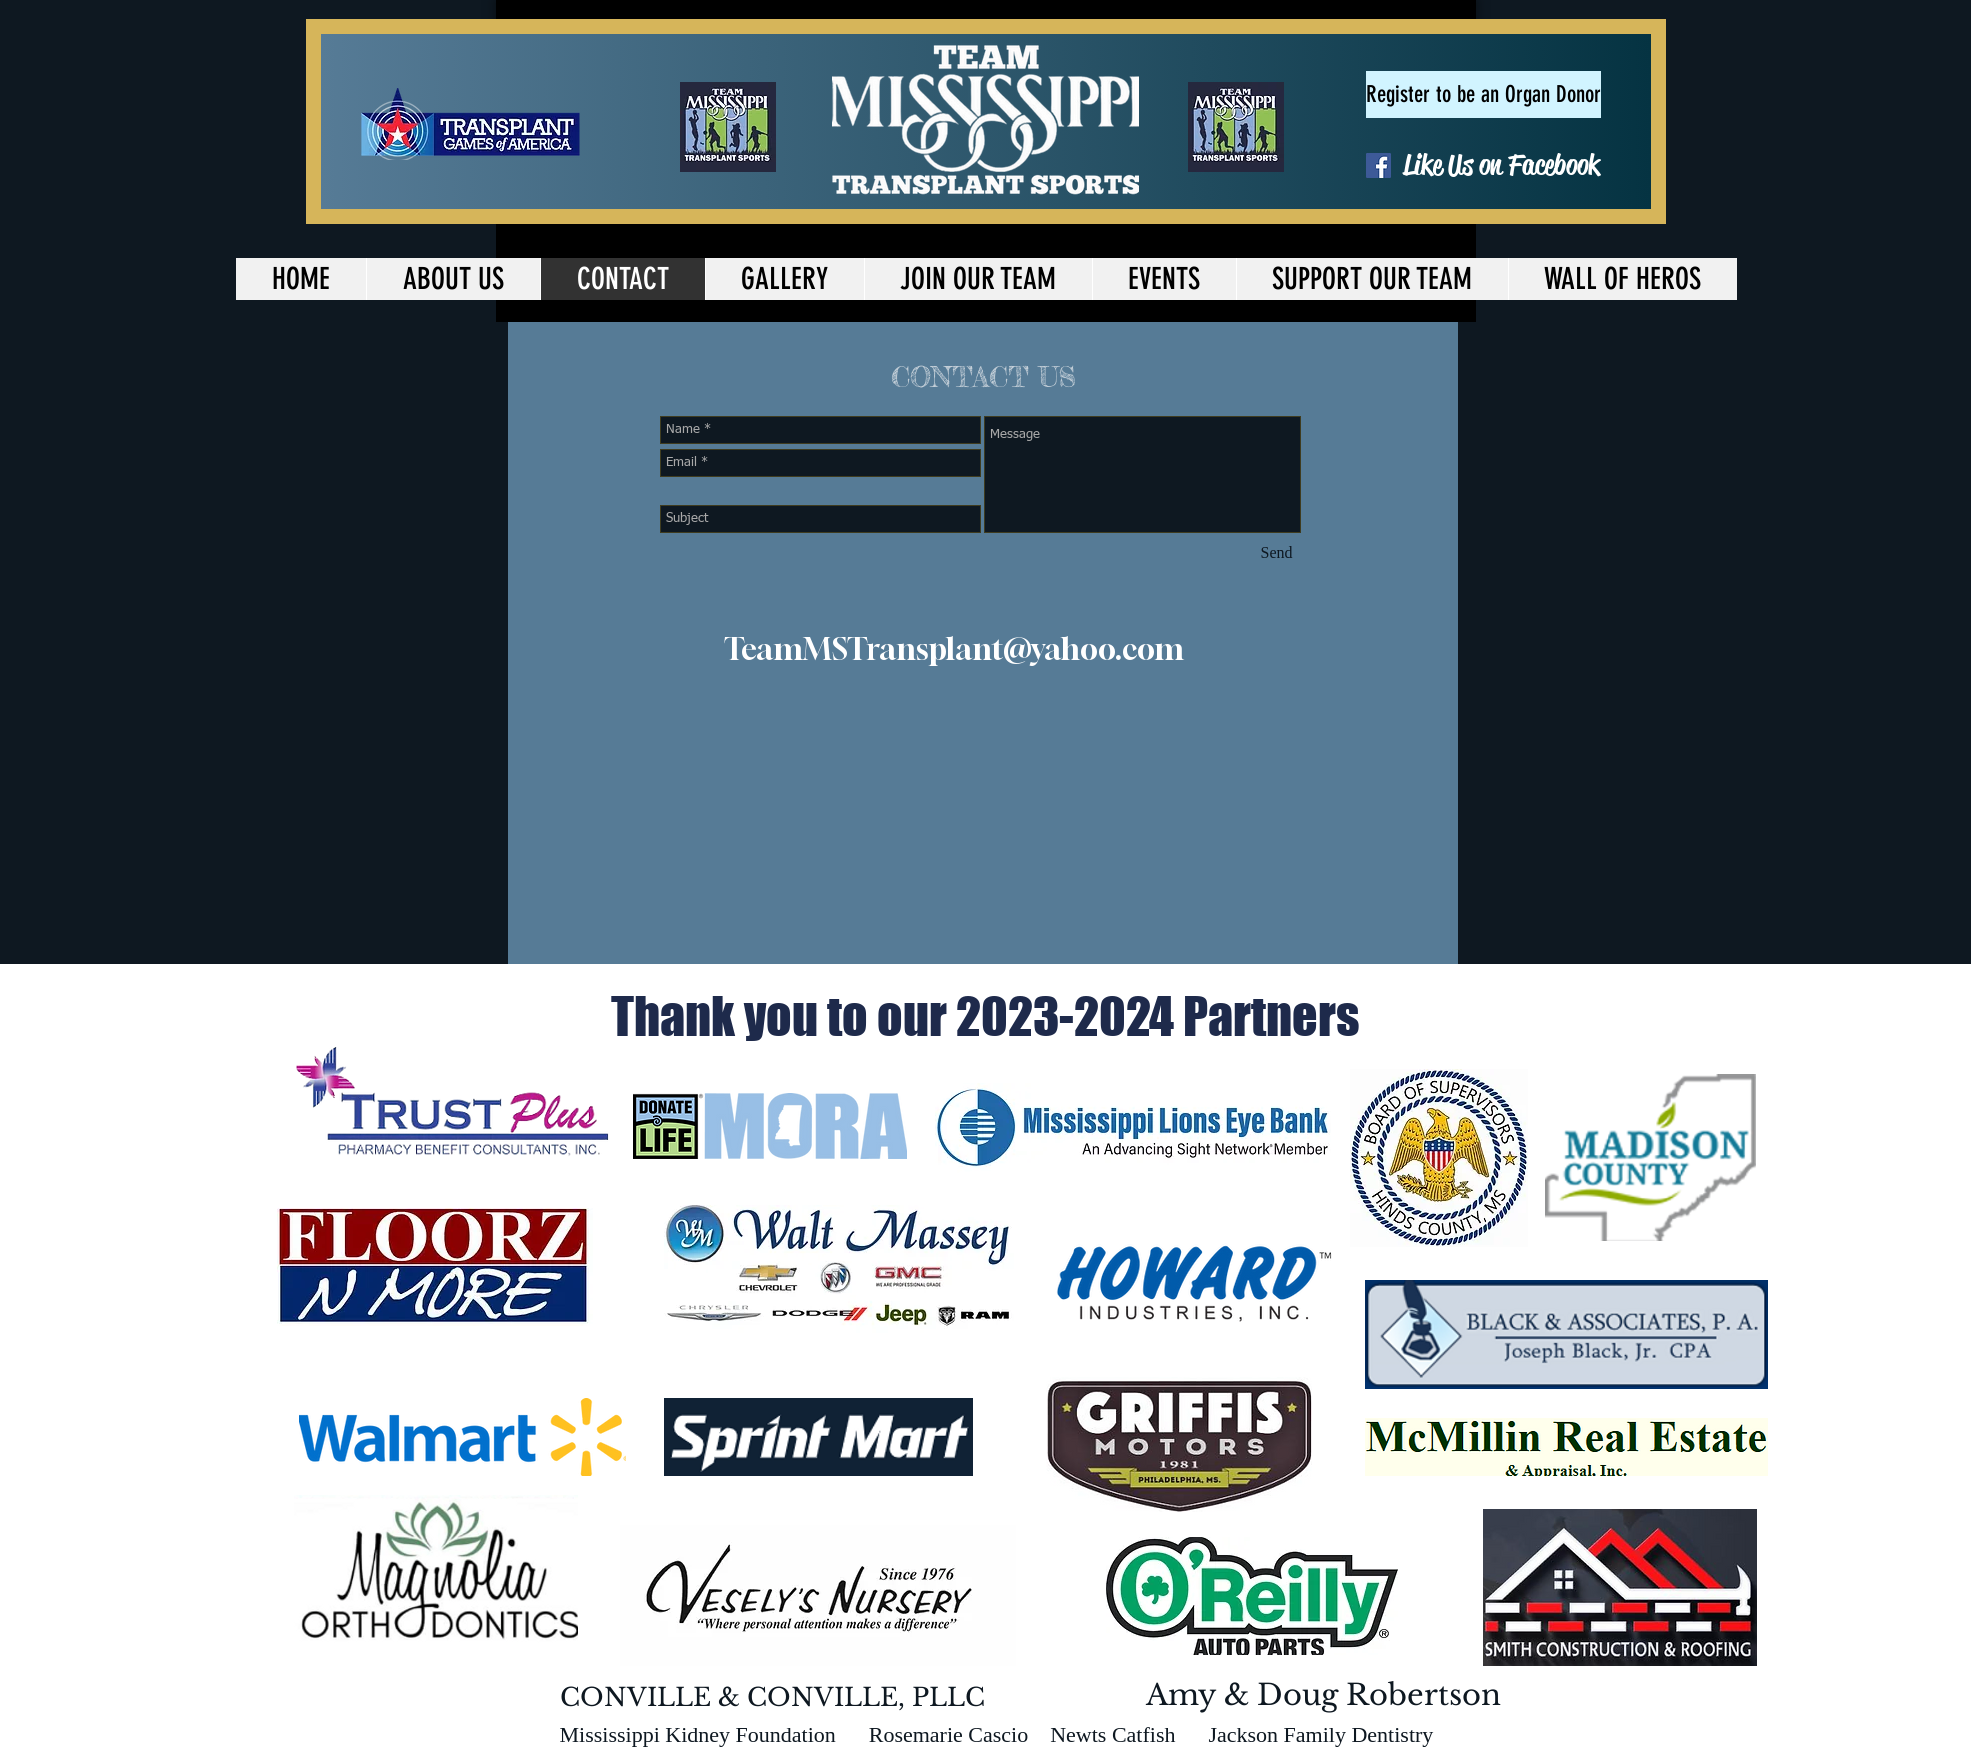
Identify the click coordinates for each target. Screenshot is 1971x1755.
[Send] (1277, 553)
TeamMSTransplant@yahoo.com (954, 649)
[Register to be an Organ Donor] (1483, 94)
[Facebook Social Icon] (1378, 165)
